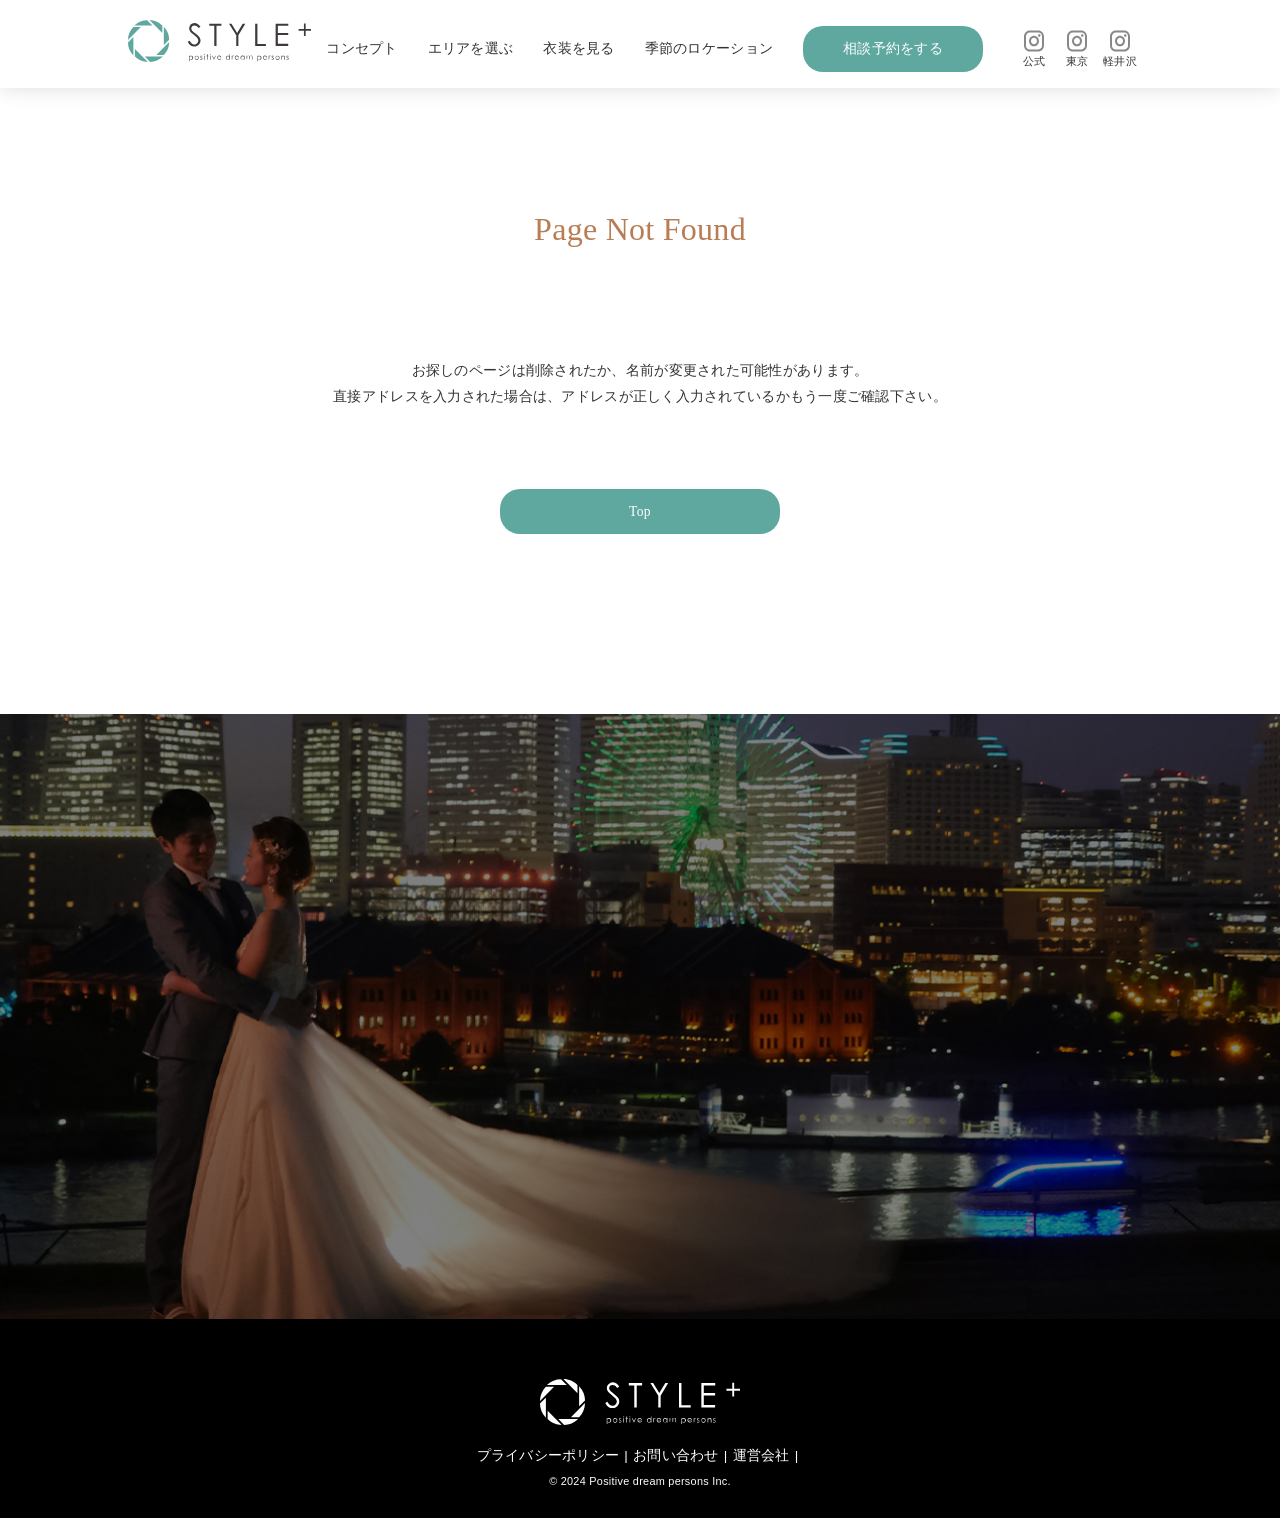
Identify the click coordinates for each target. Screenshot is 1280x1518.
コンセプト (361, 48)
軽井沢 (1120, 48)
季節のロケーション (709, 48)
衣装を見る (578, 48)
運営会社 (761, 1455)
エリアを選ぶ (471, 48)
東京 (1077, 48)
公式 (1034, 48)
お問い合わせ (676, 1455)
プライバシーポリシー (548, 1455)
